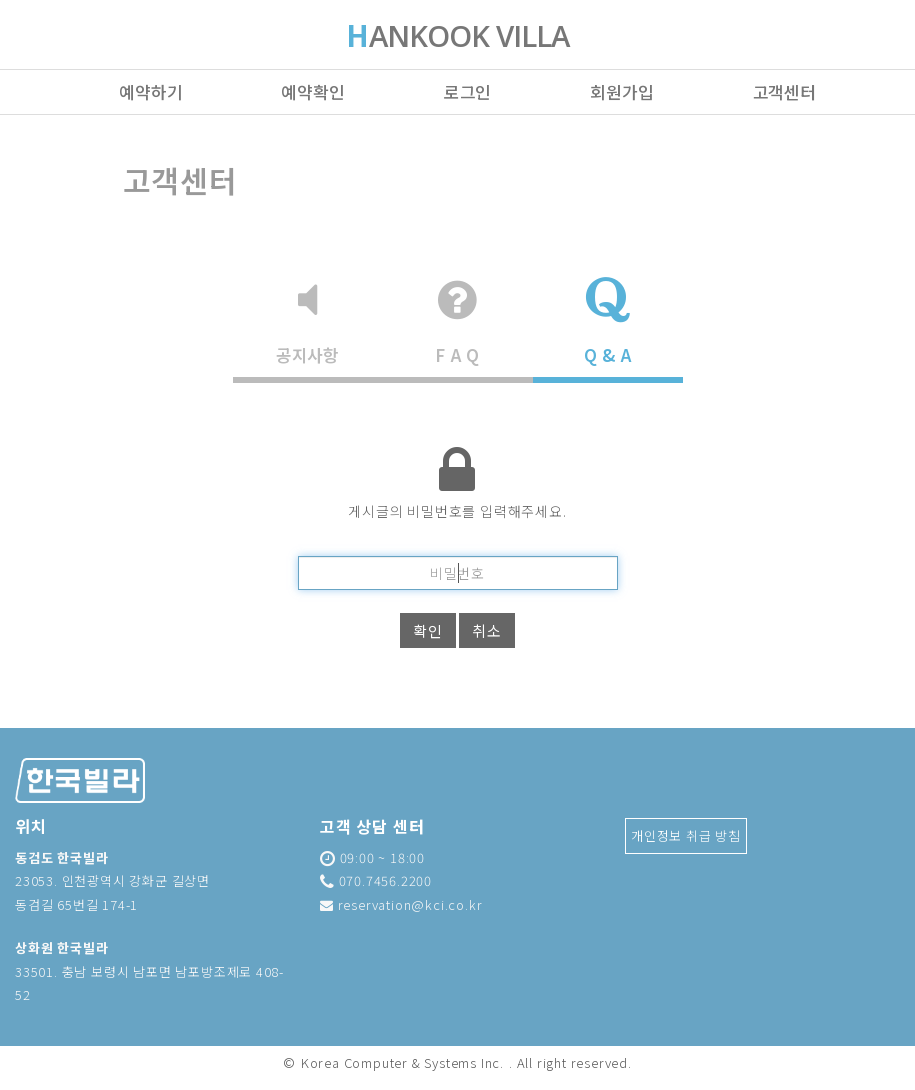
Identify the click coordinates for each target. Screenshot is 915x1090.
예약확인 (312, 92)
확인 (428, 630)
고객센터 (784, 92)
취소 (487, 630)
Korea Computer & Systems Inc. (402, 1062)
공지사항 (307, 322)
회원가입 (621, 92)
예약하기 (150, 92)
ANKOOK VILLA (458, 38)
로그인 (467, 92)
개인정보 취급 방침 (686, 835)
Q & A (608, 322)
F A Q (457, 322)
